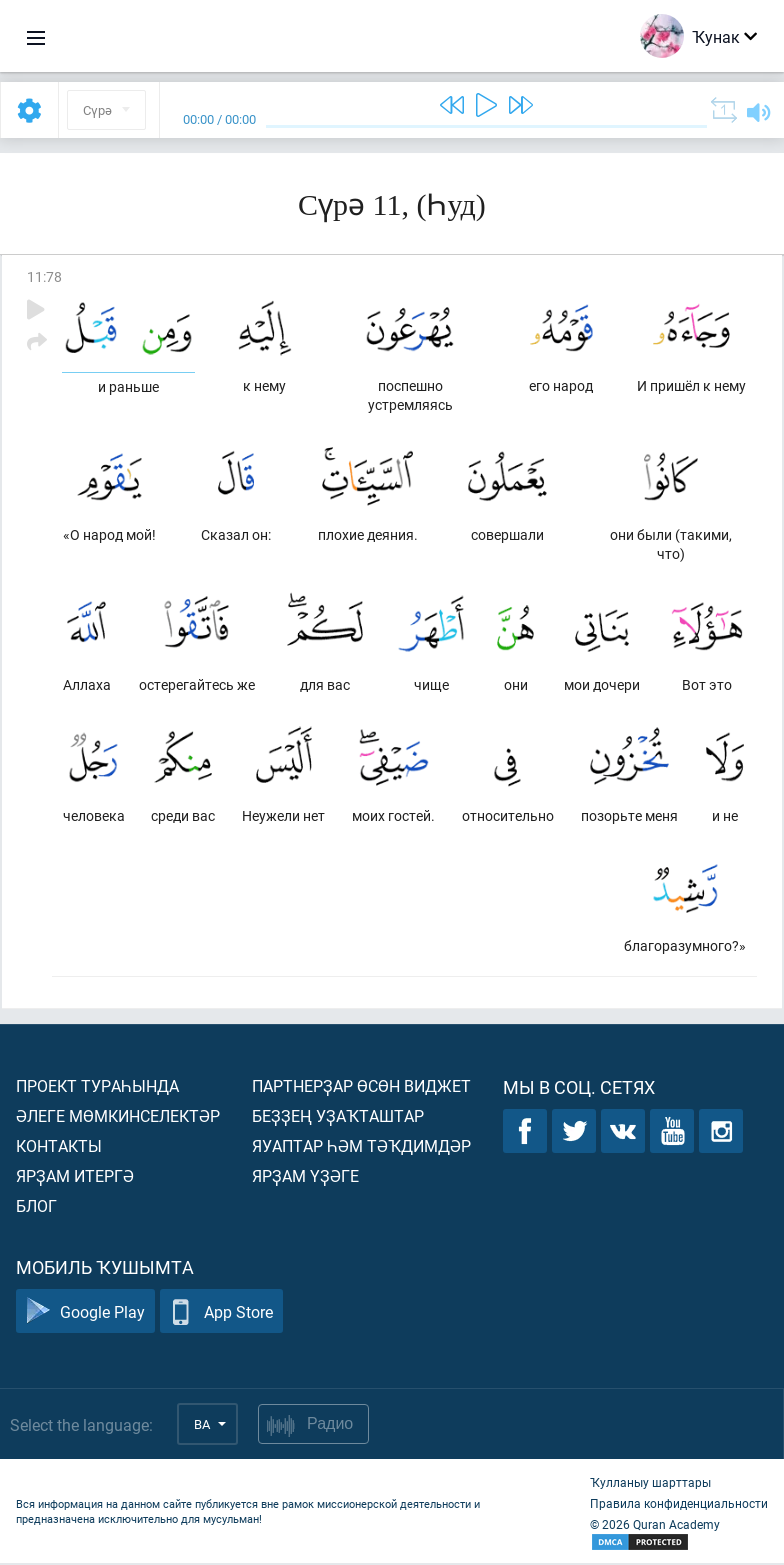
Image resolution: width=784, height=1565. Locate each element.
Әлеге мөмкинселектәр (118, 1117)
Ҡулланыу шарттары (650, 1484)
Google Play (85, 1313)
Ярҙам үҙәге (305, 1177)
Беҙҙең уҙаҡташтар (338, 1117)
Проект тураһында (97, 1087)
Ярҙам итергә (75, 1177)
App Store (221, 1313)
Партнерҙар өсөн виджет (361, 1087)
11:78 (44, 276)
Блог (36, 1207)
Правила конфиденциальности (679, 1505)
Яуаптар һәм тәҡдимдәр (361, 1147)
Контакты (59, 1147)
